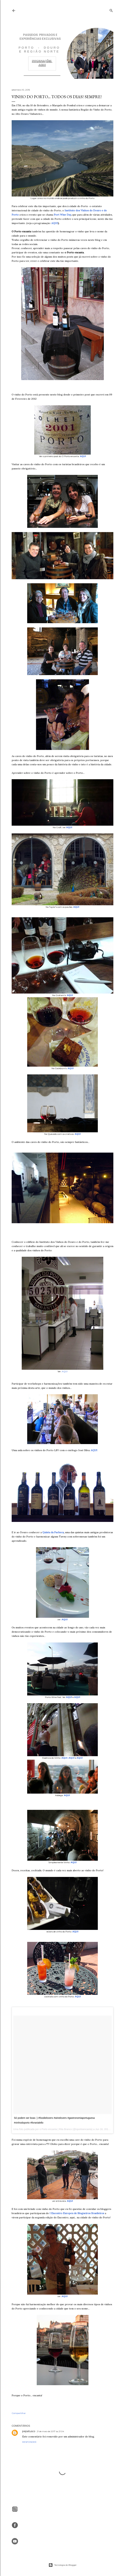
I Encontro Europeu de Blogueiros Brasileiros (77, 2213)
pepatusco (28, 2431)
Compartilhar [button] (19, 2413)
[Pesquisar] (111, 9)
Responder (29, 2442)
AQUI (54, 223)
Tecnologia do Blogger (63, 2565)
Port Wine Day (62, 214)
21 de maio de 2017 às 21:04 (50, 2431)
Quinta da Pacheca (53, 1532)
